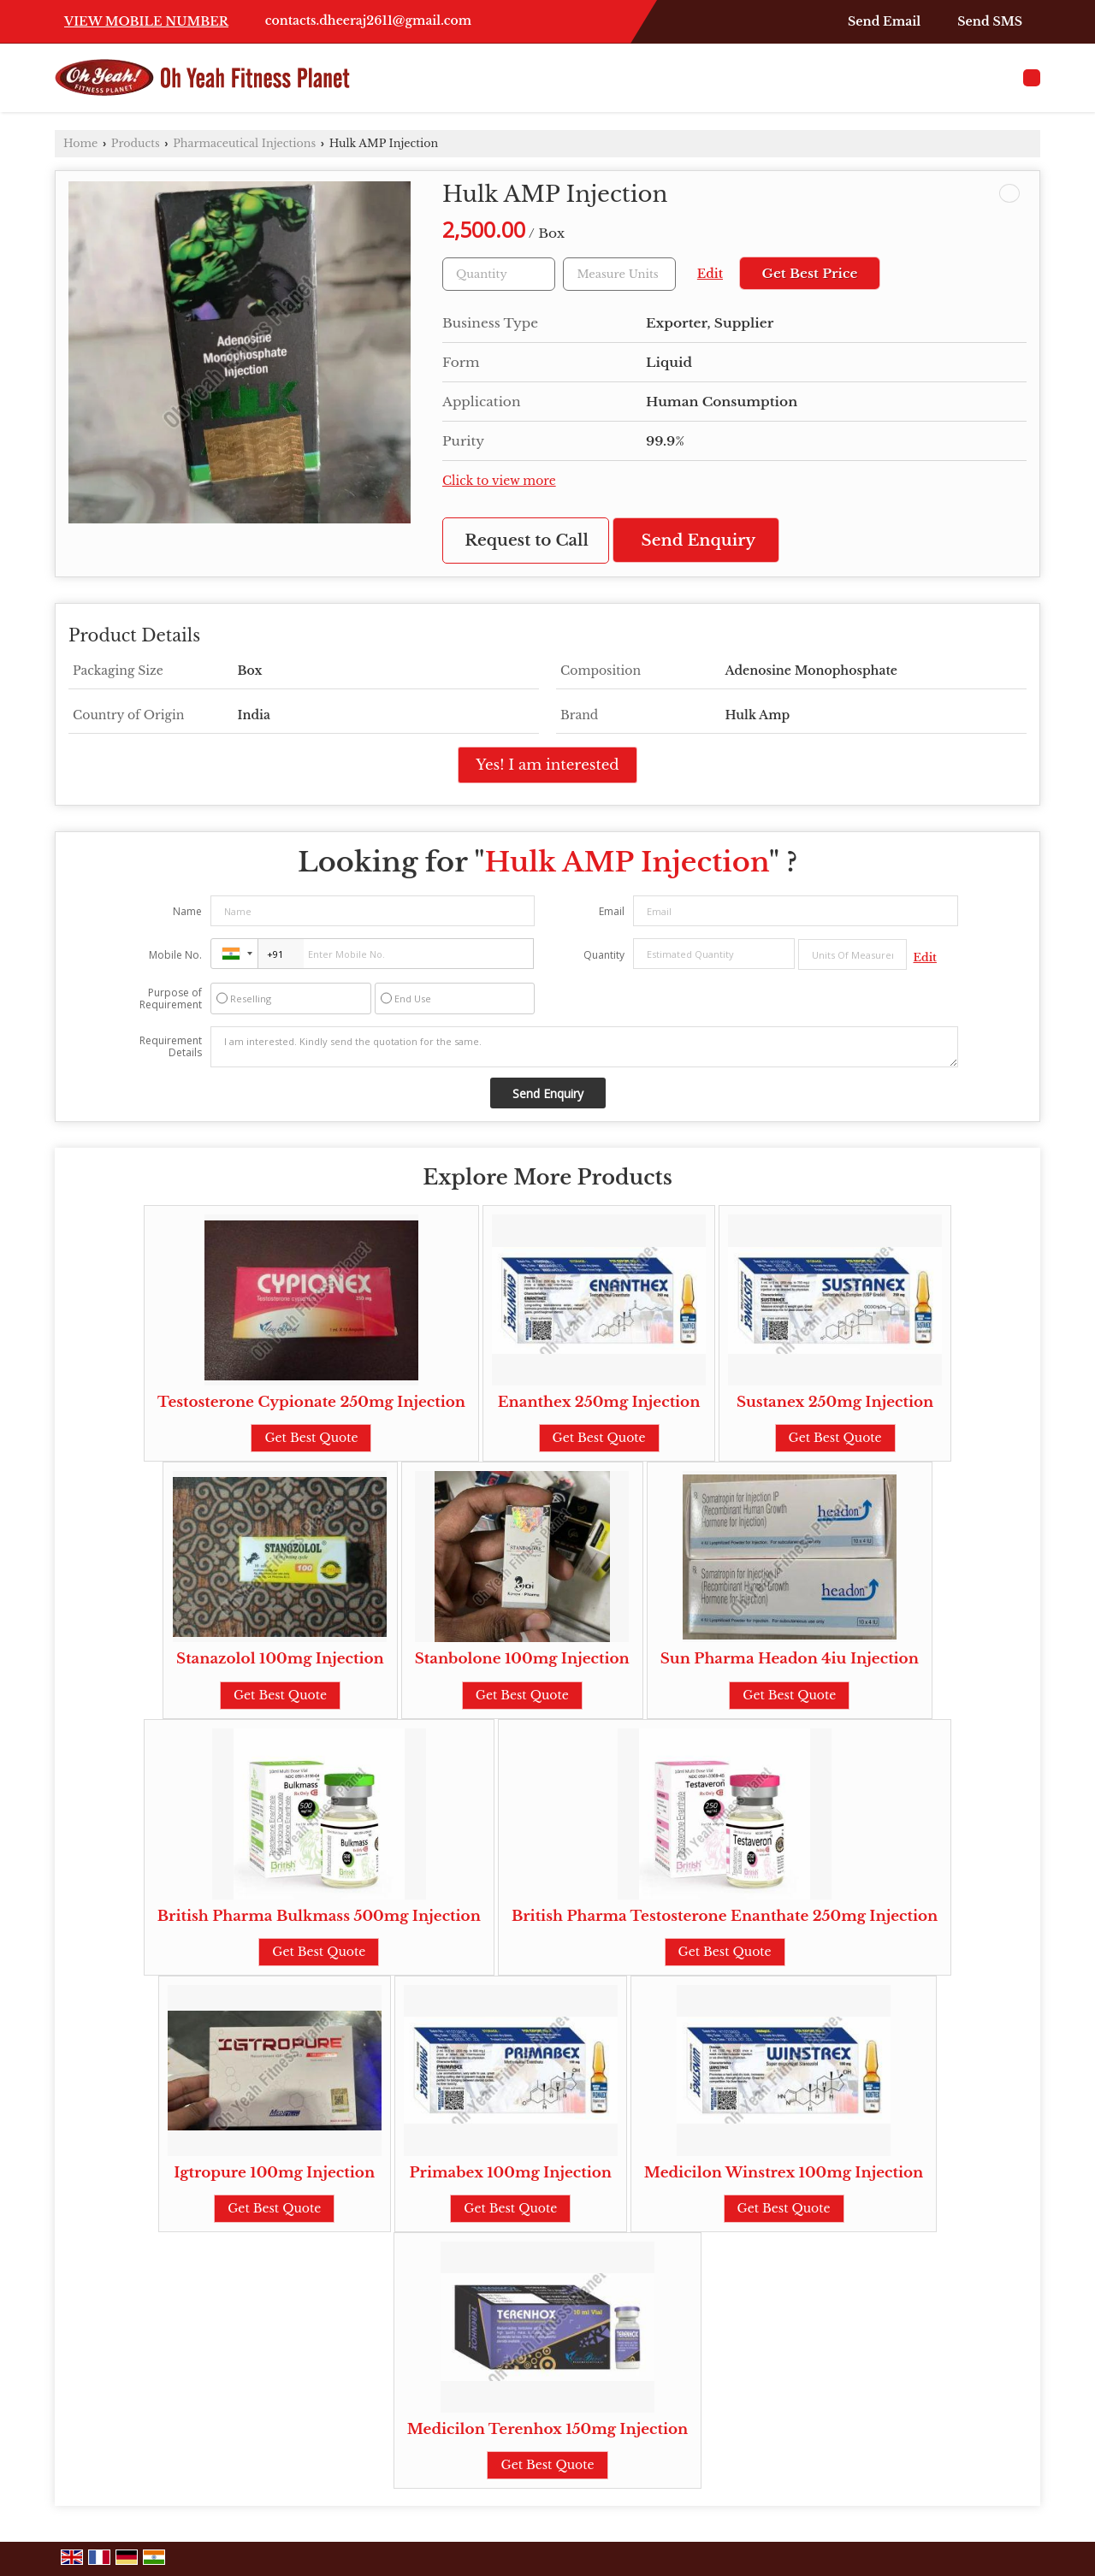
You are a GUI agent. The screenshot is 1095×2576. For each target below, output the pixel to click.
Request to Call (527, 540)
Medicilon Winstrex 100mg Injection (784, 2173)
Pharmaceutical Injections (244, 143)
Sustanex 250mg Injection (835, 1402)
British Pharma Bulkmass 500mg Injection (319, 1916)
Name (187, 911)
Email (611, 911)
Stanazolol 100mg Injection (280, 1659)
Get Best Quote (311, 1437)
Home (80, 143)
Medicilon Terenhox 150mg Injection (548, 2429)
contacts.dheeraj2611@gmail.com (368, 20)
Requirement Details (170, 1047)
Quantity (603, 955)
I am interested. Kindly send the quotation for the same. (584, 1046)
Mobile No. (175, 955)
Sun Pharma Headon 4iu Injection (789, 1659)
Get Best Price (809, 273)
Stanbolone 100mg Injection (522, 1659)
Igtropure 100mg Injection (274, 2173)
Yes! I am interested (547, 765)
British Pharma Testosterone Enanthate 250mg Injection (725, 1916)
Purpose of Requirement (170, 999)
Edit (710, 274)
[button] (146, 21)
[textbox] (619, 274)
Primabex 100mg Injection (511, 2173)
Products (135, 143)
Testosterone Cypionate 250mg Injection (311, 1402)
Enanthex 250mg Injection (599, 1402)
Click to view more (499, 481)
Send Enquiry (699, 540)
